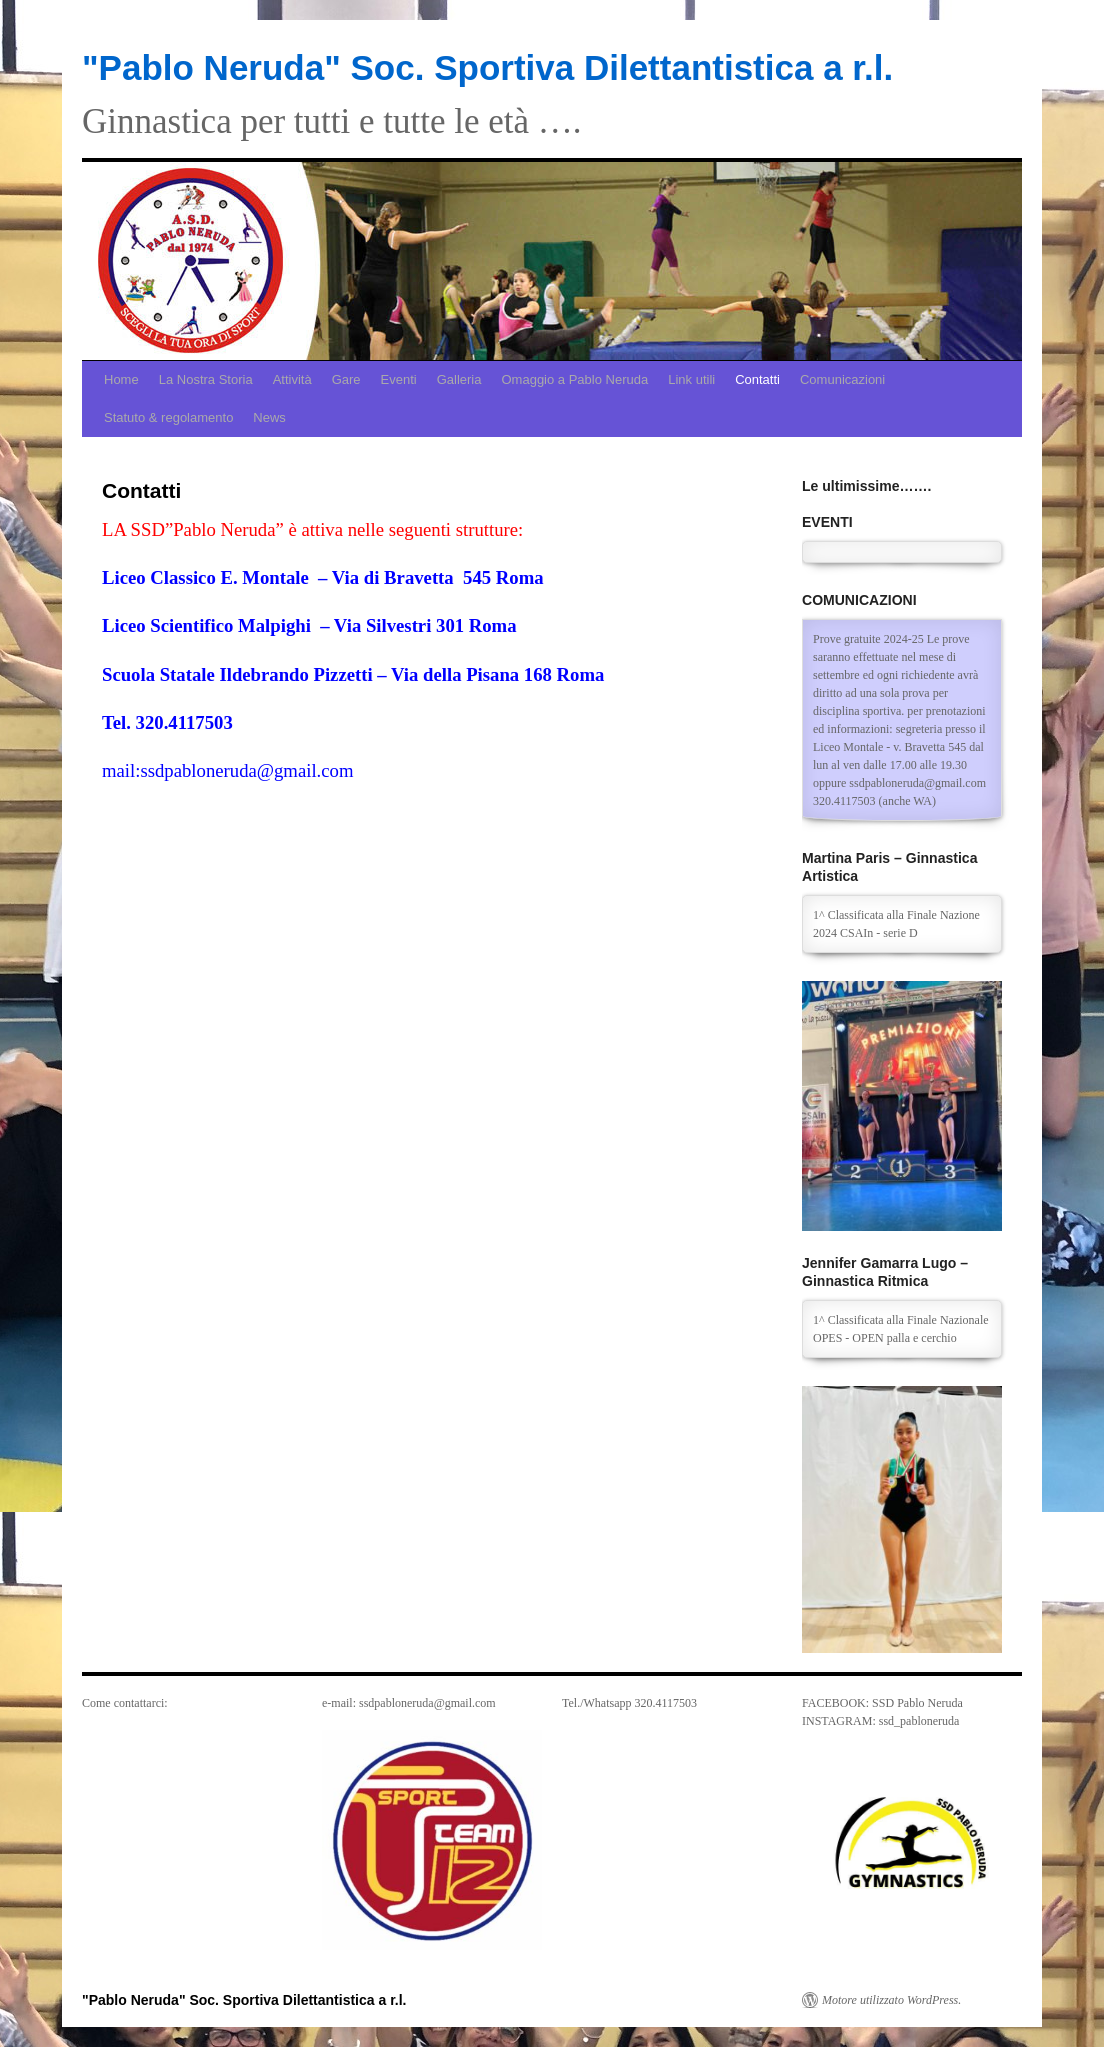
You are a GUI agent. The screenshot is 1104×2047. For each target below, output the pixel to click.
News (269, 417)
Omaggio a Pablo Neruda (574, 379)
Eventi (399, 379)
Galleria (459, 379)
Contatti (757, 379)
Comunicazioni (842, 379)
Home (121, 379)
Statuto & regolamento (168, 417)
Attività (292, 379)
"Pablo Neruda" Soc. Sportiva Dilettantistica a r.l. (487, 67)
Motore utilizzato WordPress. (891, 2000)
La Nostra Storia (206, 379)
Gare (346, 379)
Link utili (691, 379)
